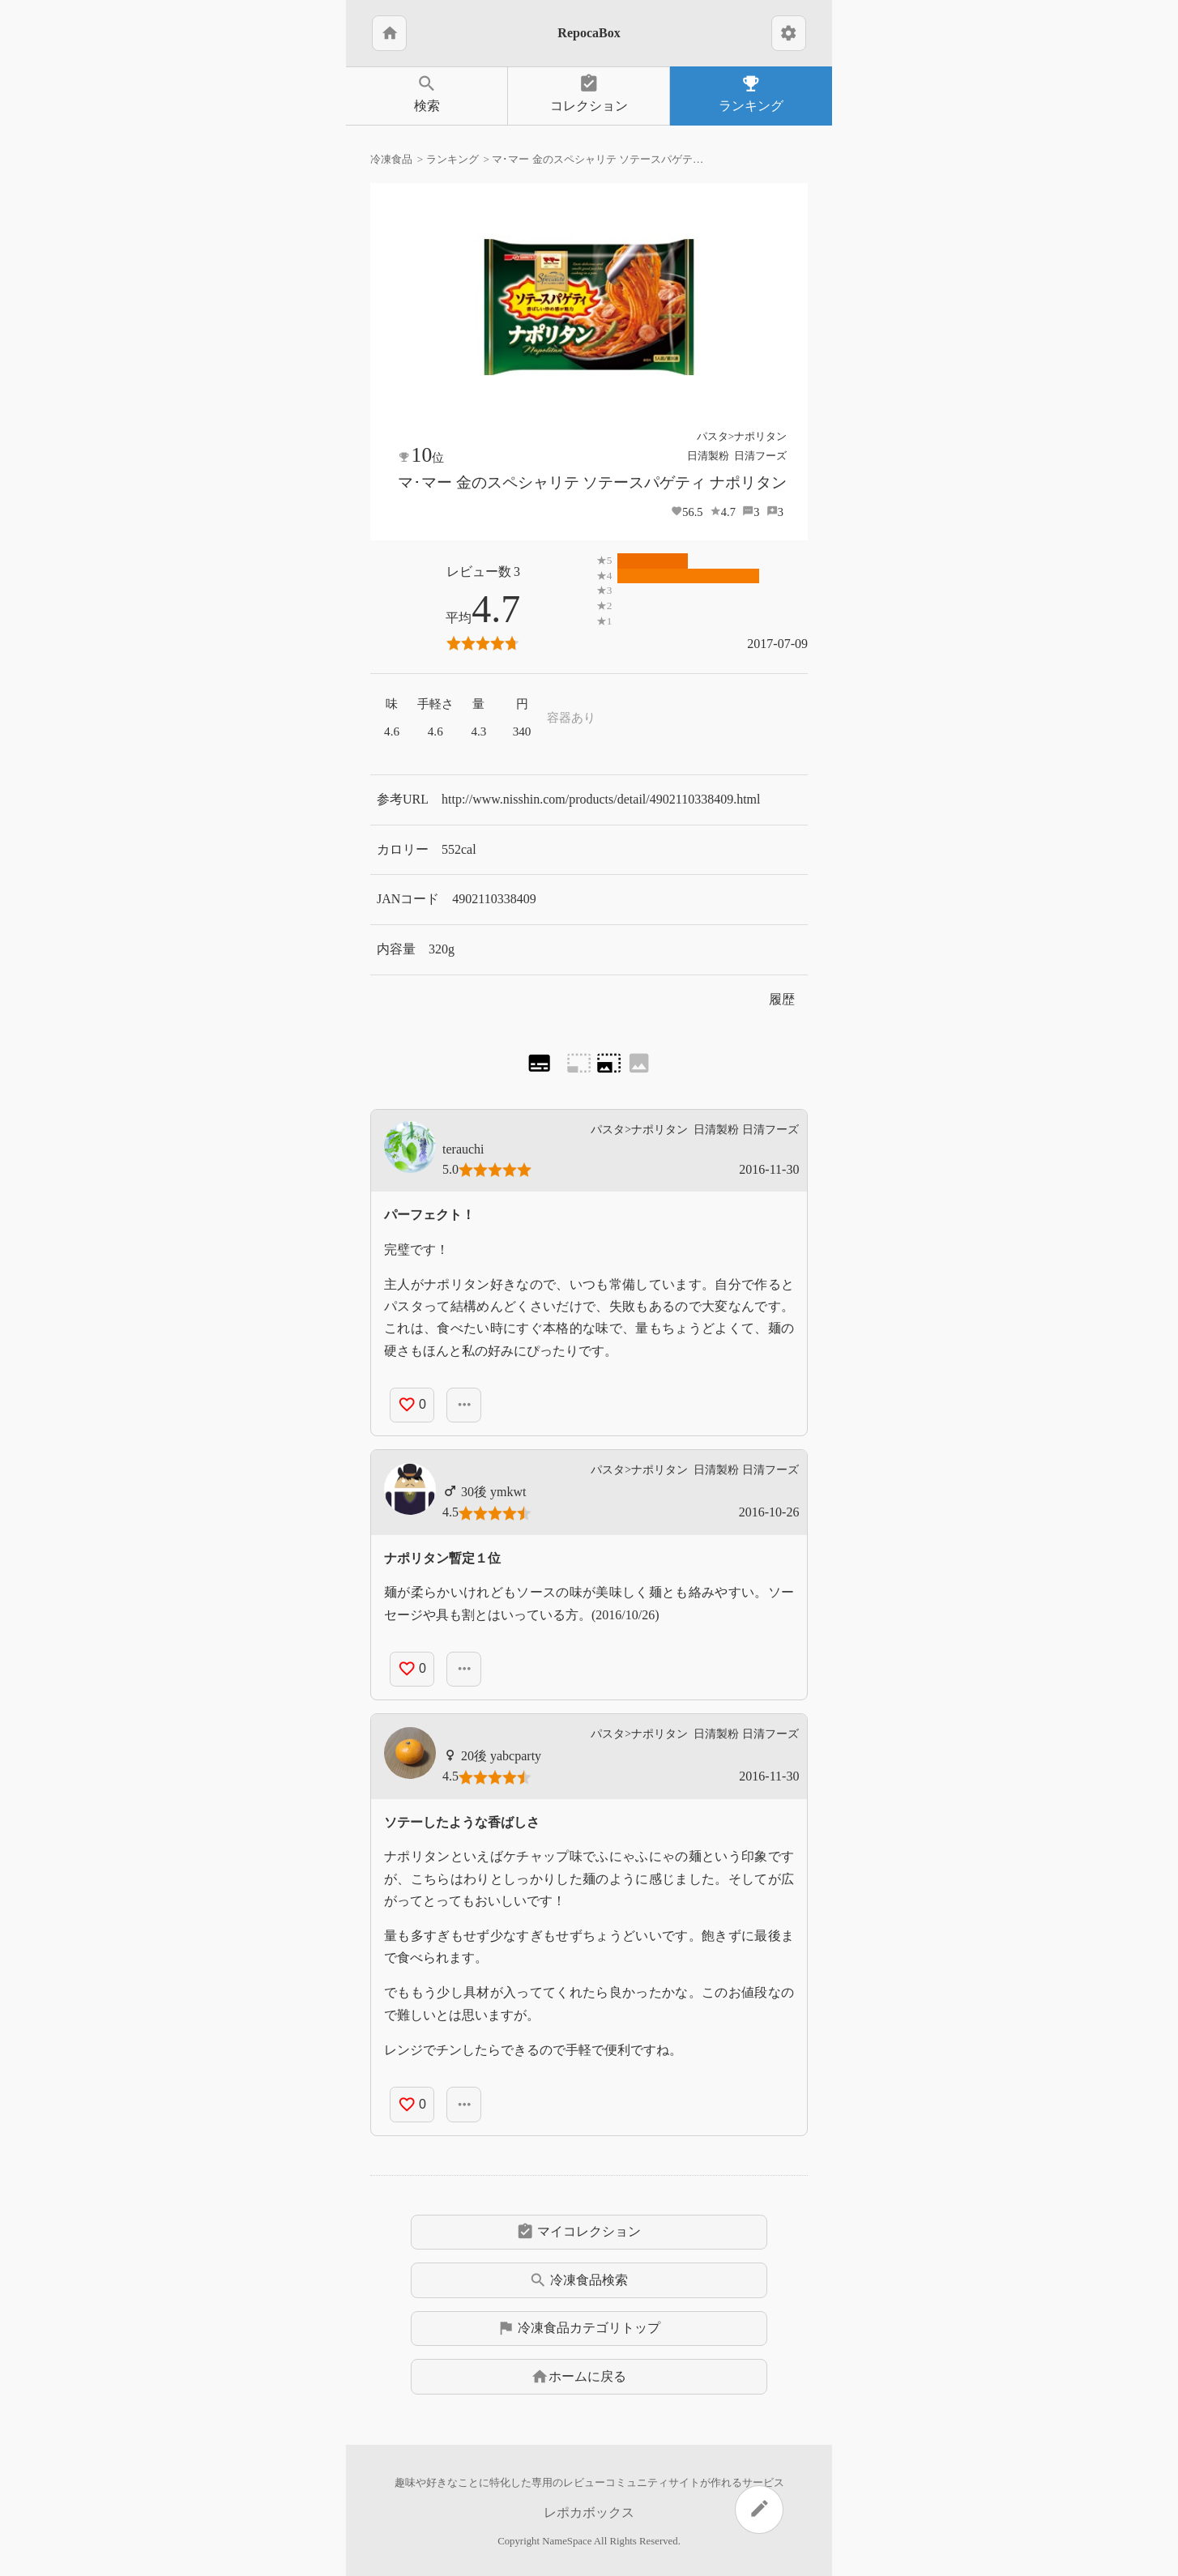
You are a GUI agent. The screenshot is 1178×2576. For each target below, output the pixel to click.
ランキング (751, 93)
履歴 (782, 999)
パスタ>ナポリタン (742, 436)
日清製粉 (708, 456)
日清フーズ (760, 456)
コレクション (588, 93)
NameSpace (566, 2541)
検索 (426, 93)
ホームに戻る (578, 2377)
